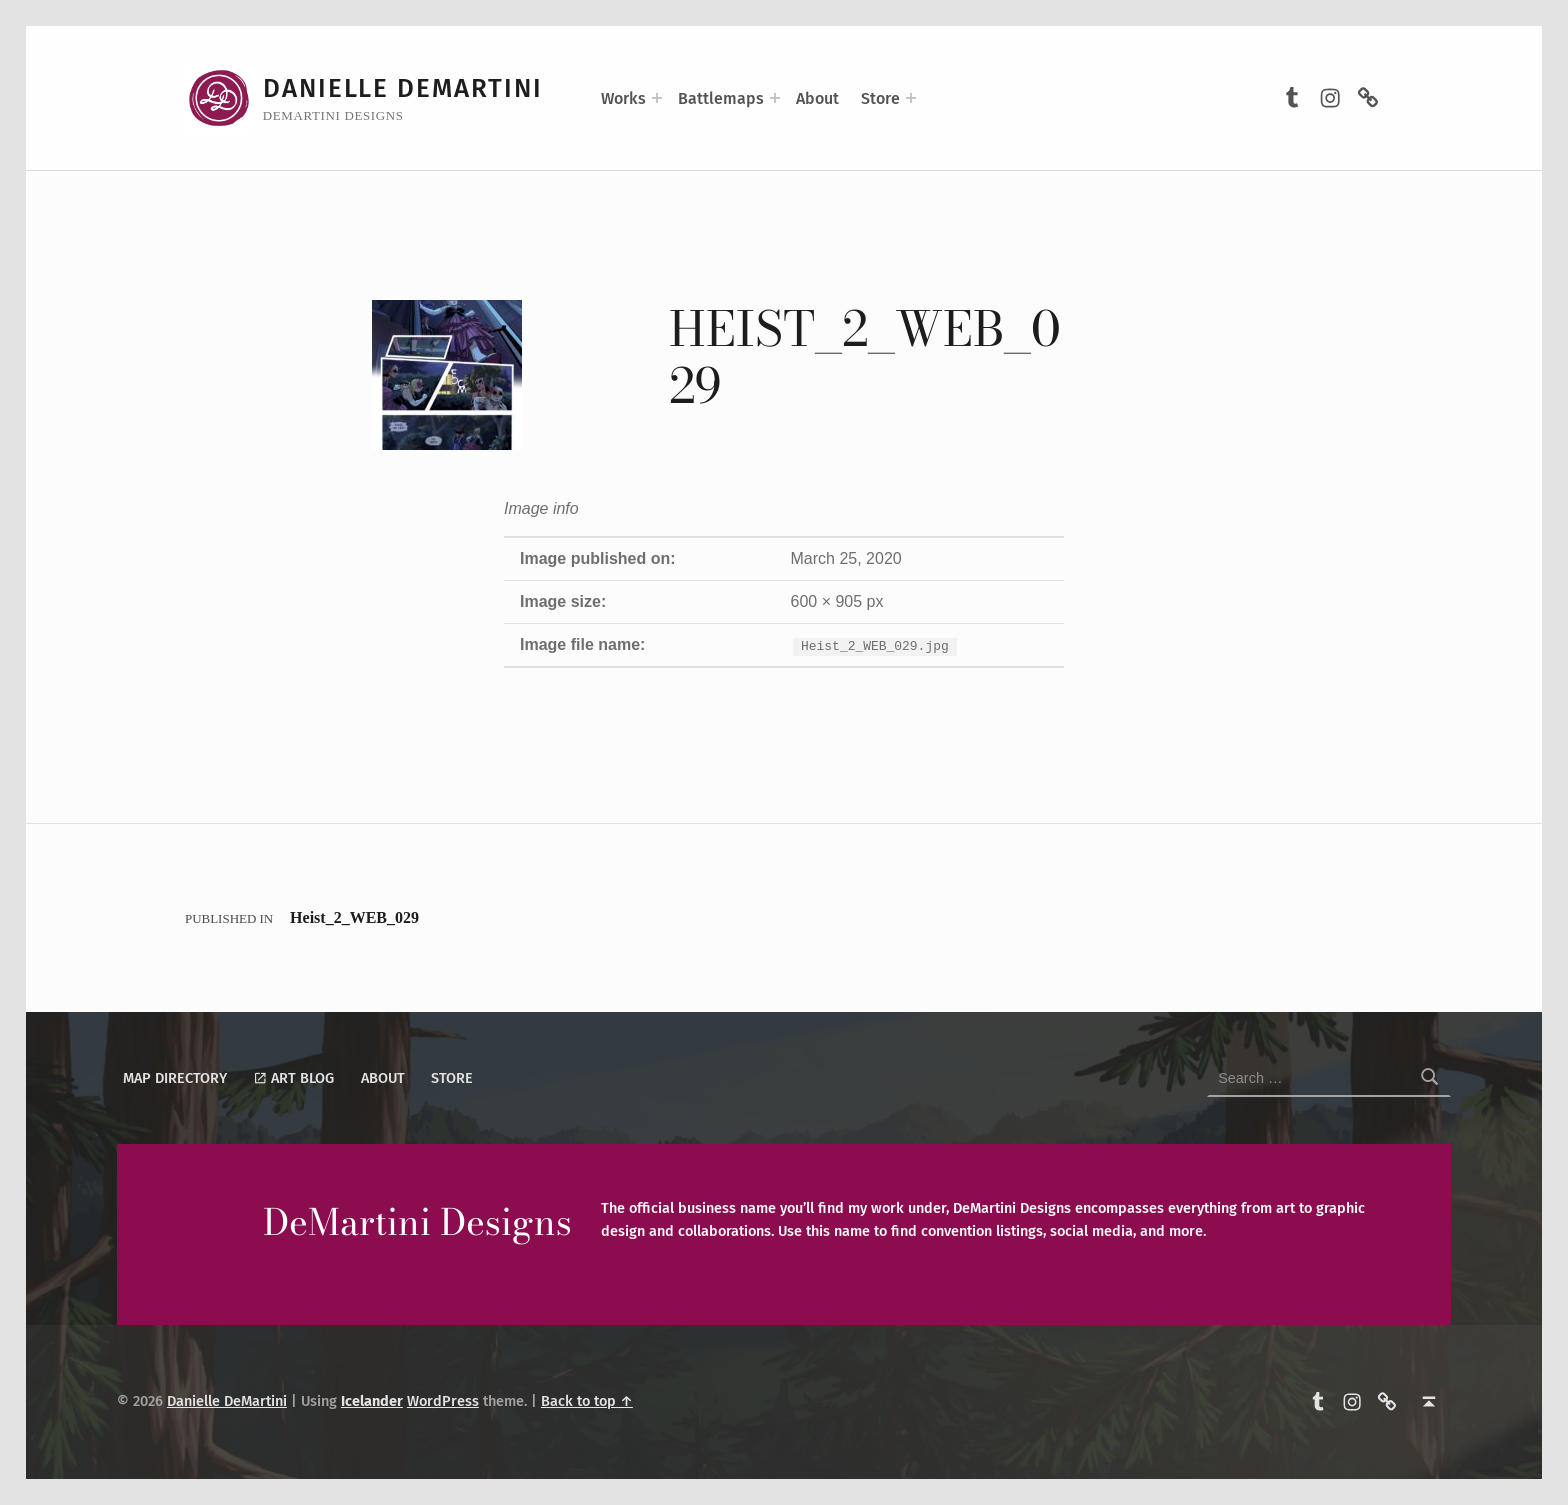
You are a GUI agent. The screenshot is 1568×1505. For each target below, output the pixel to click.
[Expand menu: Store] (911, 98)
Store (880, 98)
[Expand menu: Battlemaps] (775, 98)
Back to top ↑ (587, 1401)
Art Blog (293, 1078)
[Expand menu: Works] (657, 98)
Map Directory (175, 1078)
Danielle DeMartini (403, 88)
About (817, 98)
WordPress (443, 1401)
